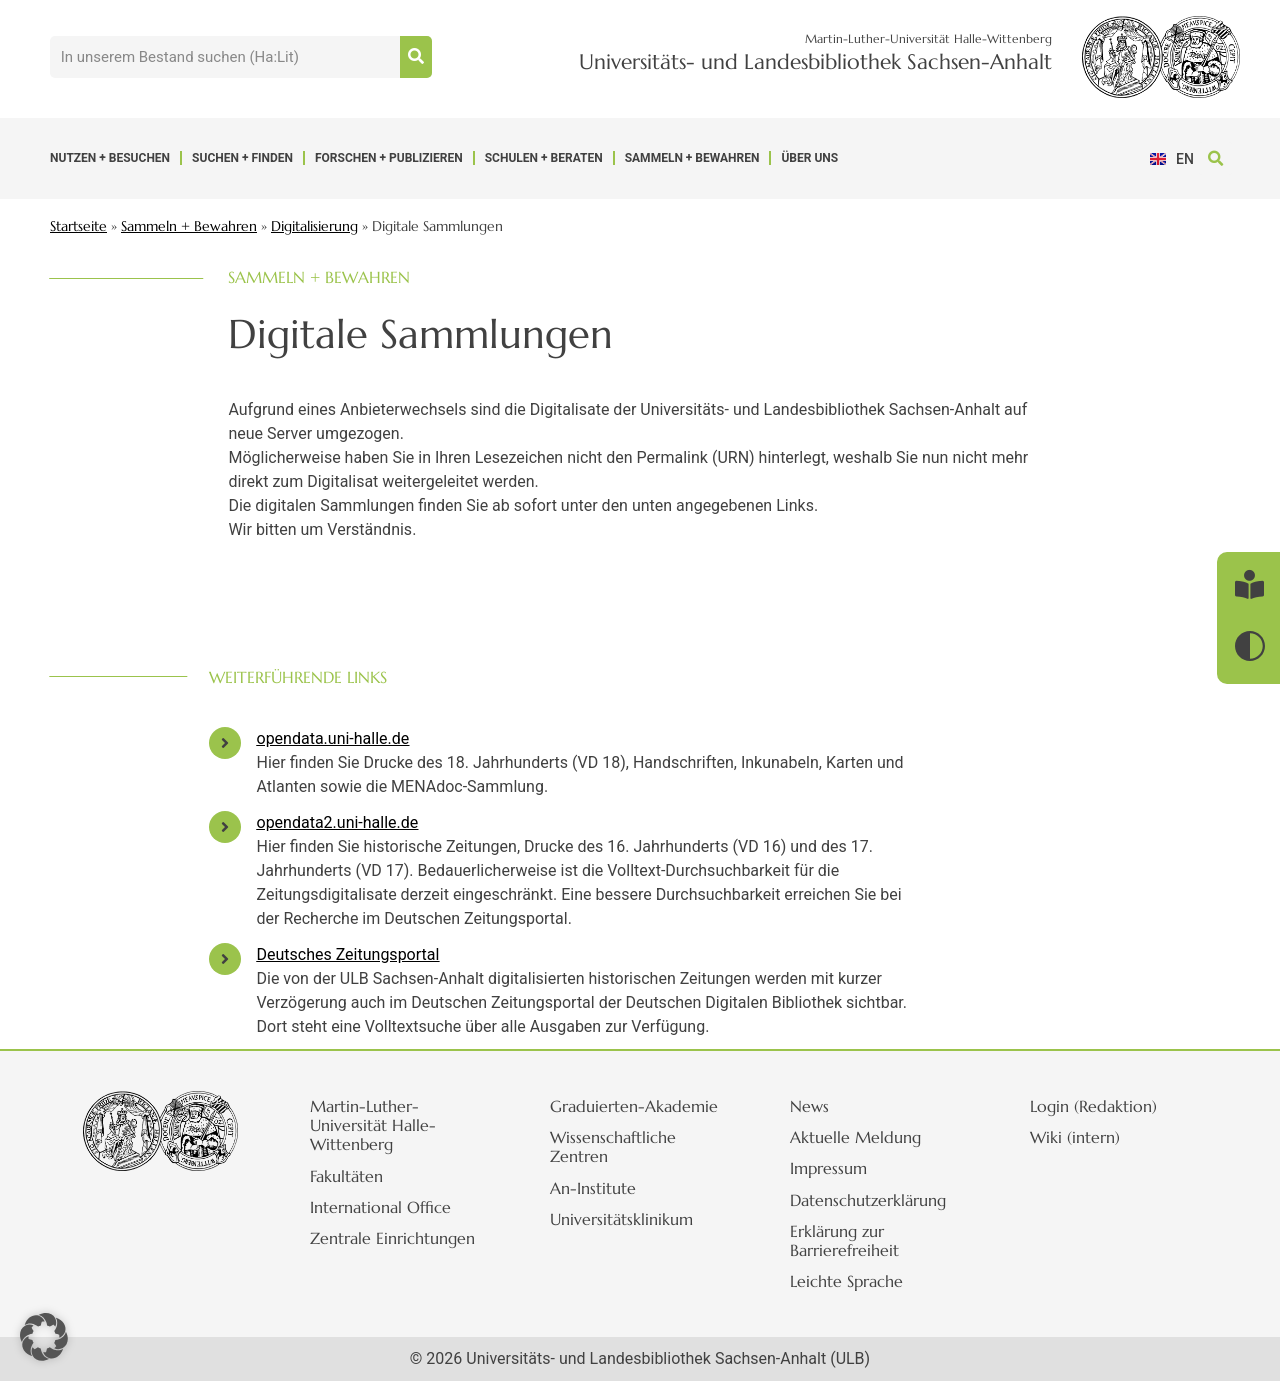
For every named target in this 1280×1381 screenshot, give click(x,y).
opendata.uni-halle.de (333, 738)
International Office (380, 1207)
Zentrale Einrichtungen (392, 1238)
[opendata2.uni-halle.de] (225, 827)
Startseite (78, 226)
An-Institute (593, 1188)
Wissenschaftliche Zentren (613, 1146)
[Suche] (416, 57)
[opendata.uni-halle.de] (225, 743)
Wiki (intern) (1075, 1137)
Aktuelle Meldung (855, 1137)
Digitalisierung (314, 226)
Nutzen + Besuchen (110, 158)
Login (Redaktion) (1093, 1106)
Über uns (809, 158)
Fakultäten (346, 1176)
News (809, 1106)
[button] (1215, 158)
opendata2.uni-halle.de (338, 822)
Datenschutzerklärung (868, 1200)
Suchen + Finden (242, 158)
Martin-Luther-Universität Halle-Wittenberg (373, 1125)
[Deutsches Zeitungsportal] (225, 959)
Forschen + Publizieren (389, 158)
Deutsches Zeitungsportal (348, 954)
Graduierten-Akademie (634, 1106)
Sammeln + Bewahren (692, 158)
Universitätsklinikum (621, 1219)
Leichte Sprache (846, 1281)
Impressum (828, 1168)
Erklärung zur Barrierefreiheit (844, 1240)
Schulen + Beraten (544, 158)
